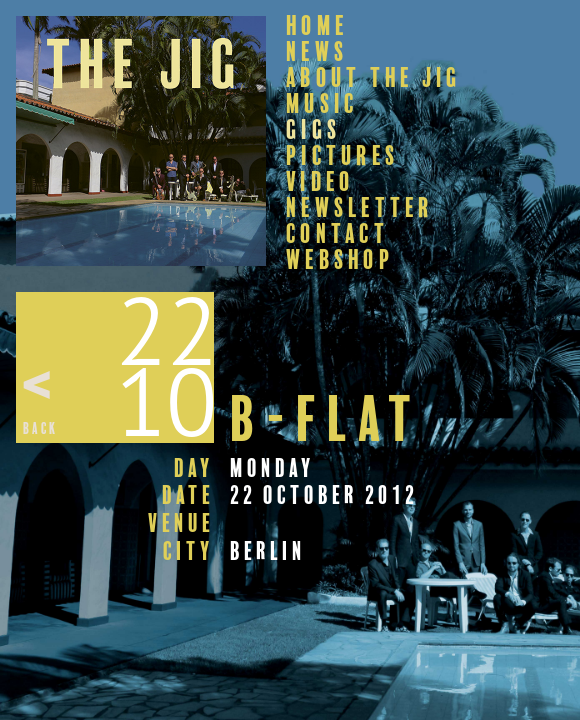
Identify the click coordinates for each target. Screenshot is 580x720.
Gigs (313, 130)
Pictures (342, 156)
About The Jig (373, 78)
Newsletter (360, 208)
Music (322, 104)
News (317, 52)
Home (317, 26)
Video (320, 182)
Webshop (340, 260)
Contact (337, 234)
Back (40, 428)
